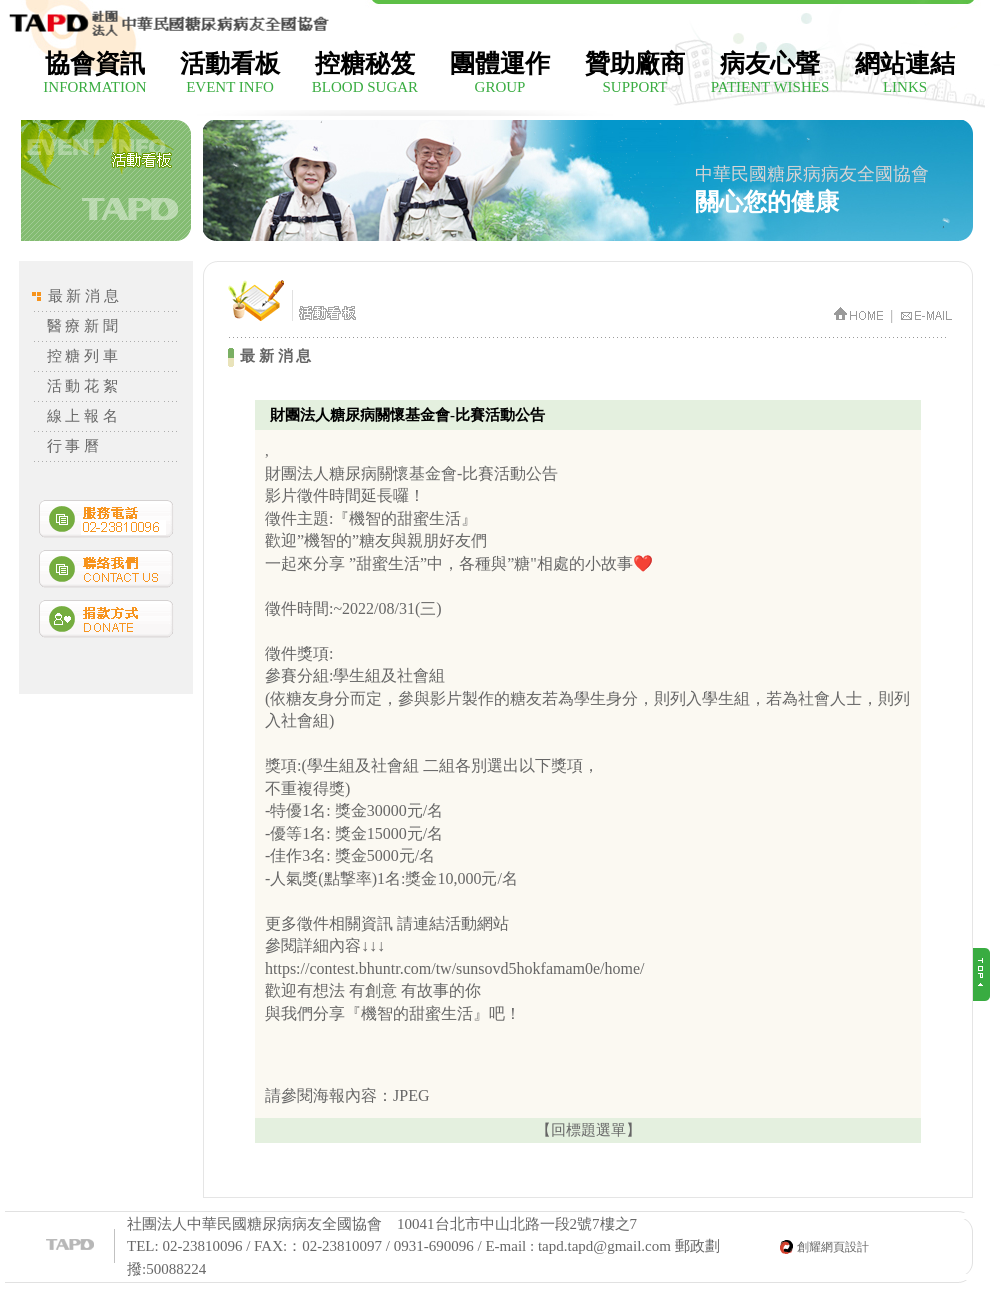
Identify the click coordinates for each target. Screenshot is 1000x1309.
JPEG (411, 1095)
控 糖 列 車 (82, 356)
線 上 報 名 (82, 416)
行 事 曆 (73, 446)
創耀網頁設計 (833, 1247)
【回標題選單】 (588, 1130)
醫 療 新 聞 (82, 326)
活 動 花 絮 (82, 386)
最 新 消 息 (83, 296)
